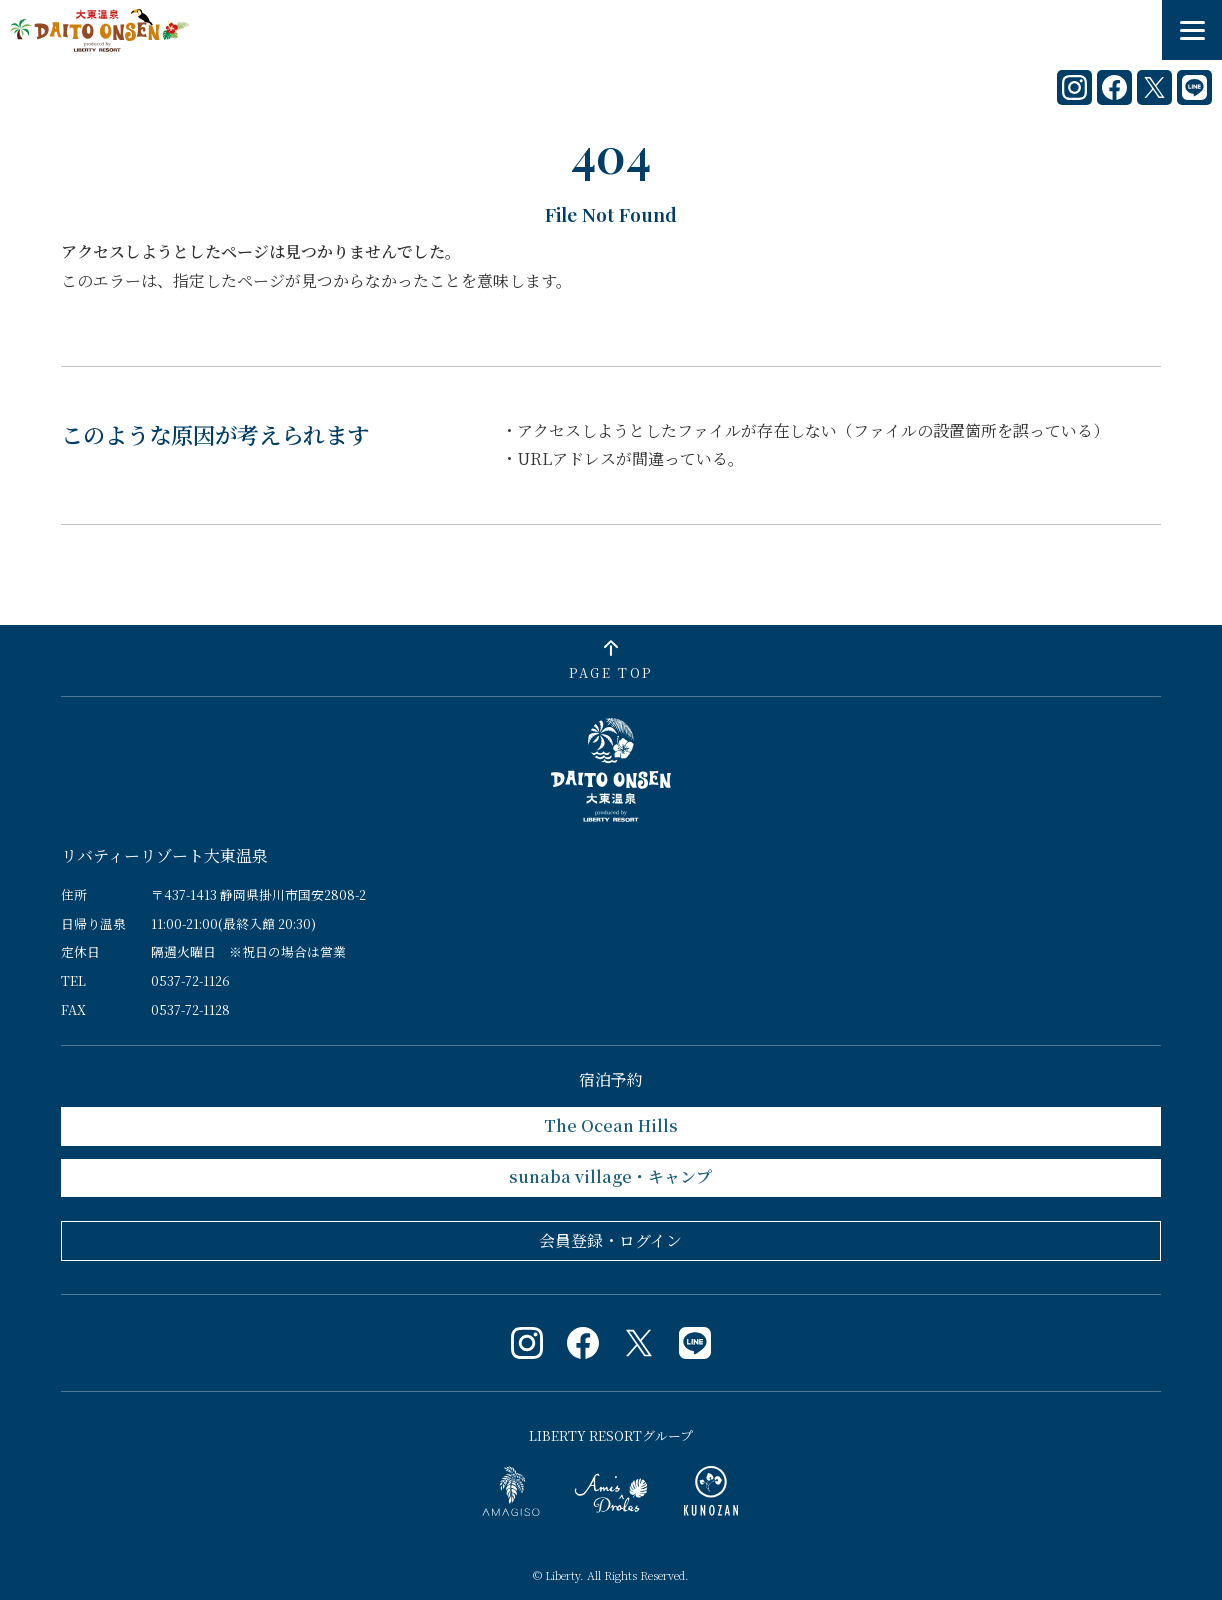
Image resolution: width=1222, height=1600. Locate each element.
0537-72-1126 (190, 980)
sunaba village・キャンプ (610, 1176)
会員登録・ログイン (610, 1240)
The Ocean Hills (611, 1125)
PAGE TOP (610, 672)
